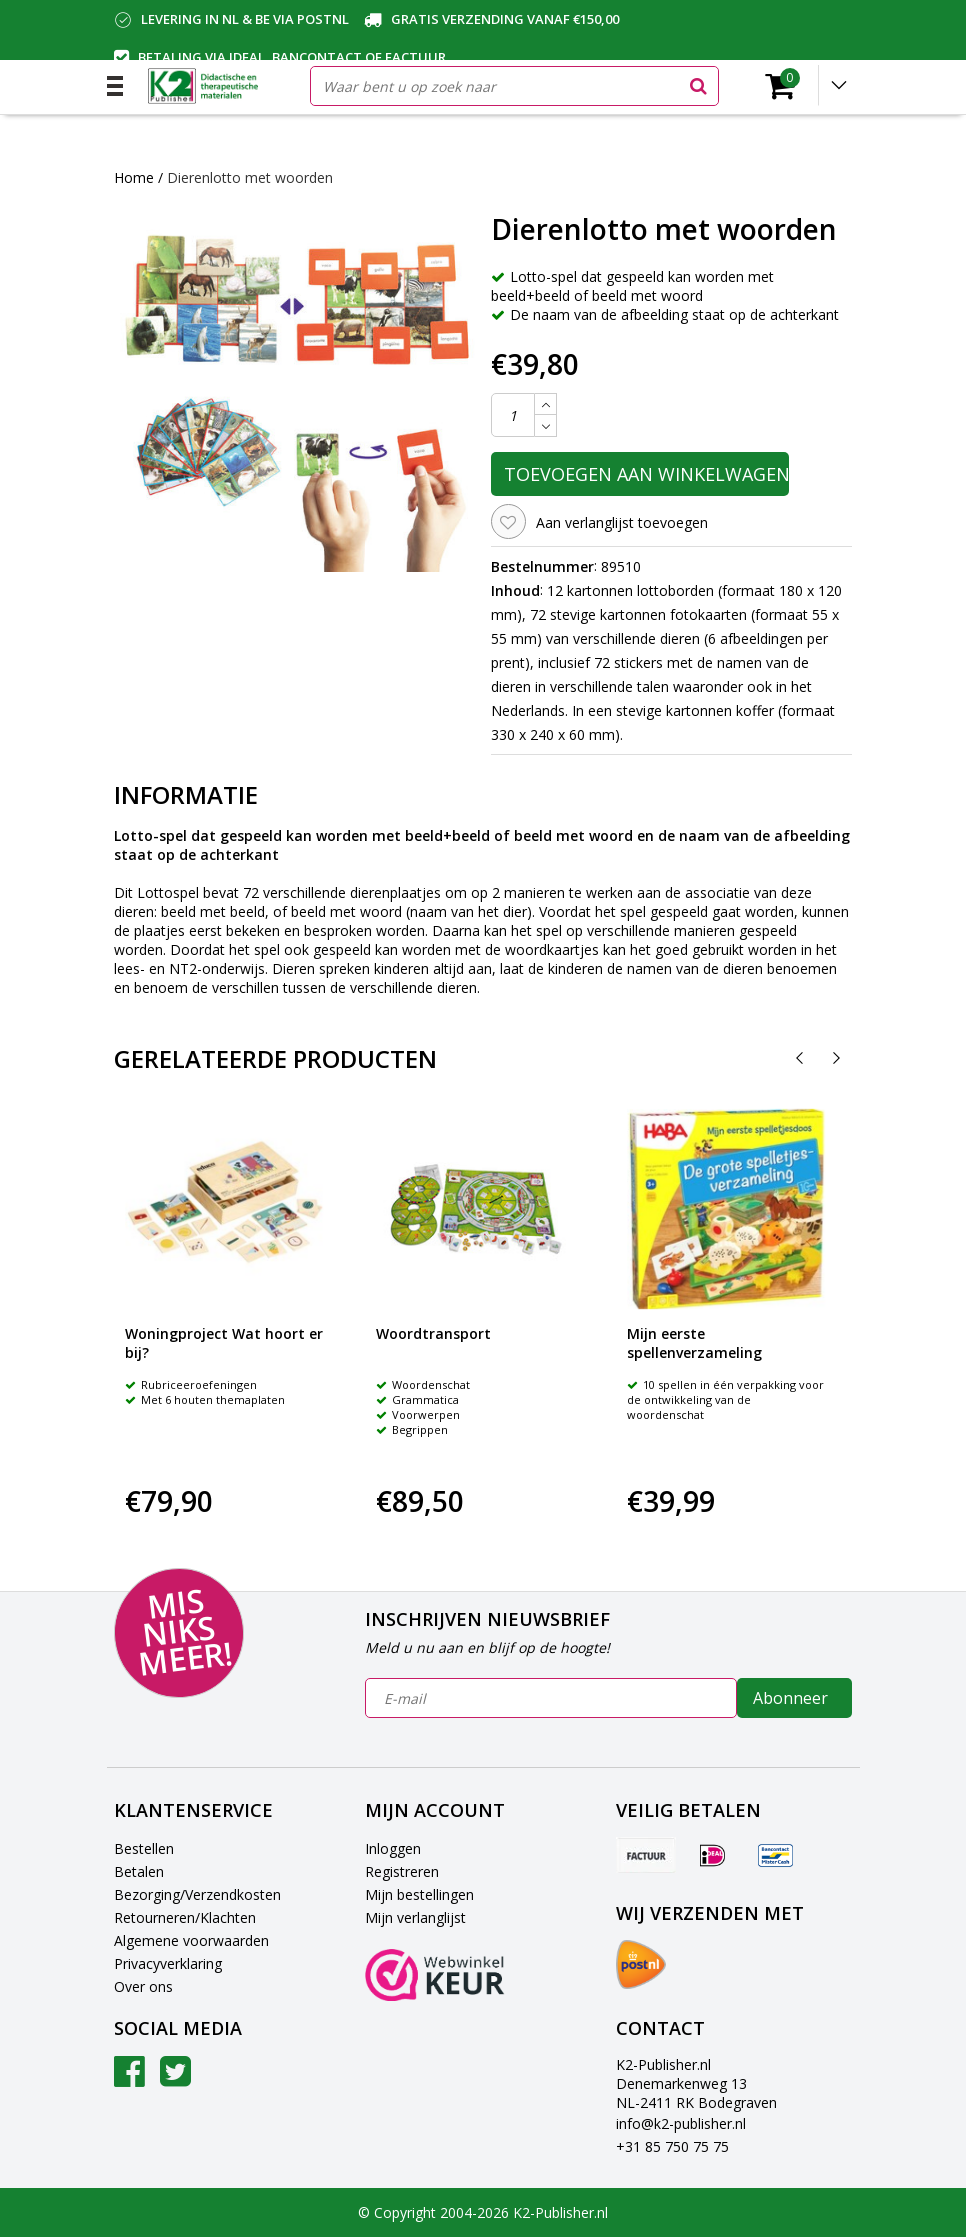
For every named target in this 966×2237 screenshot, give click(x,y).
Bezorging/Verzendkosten (197, 1894)
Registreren (402, 1871)
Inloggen (393, 1848)
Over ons (143, 1986)
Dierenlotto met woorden (250, 177)
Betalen (139, 1871)
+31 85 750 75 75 (672, 2146)
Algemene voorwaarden (191, 1940)
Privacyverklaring (168, 1963)
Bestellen (144, 1848)
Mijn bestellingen (419, 1894)
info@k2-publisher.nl (681, 2123)
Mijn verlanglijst (415, 1917)
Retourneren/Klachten (185, 1917)
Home (134, 177)
